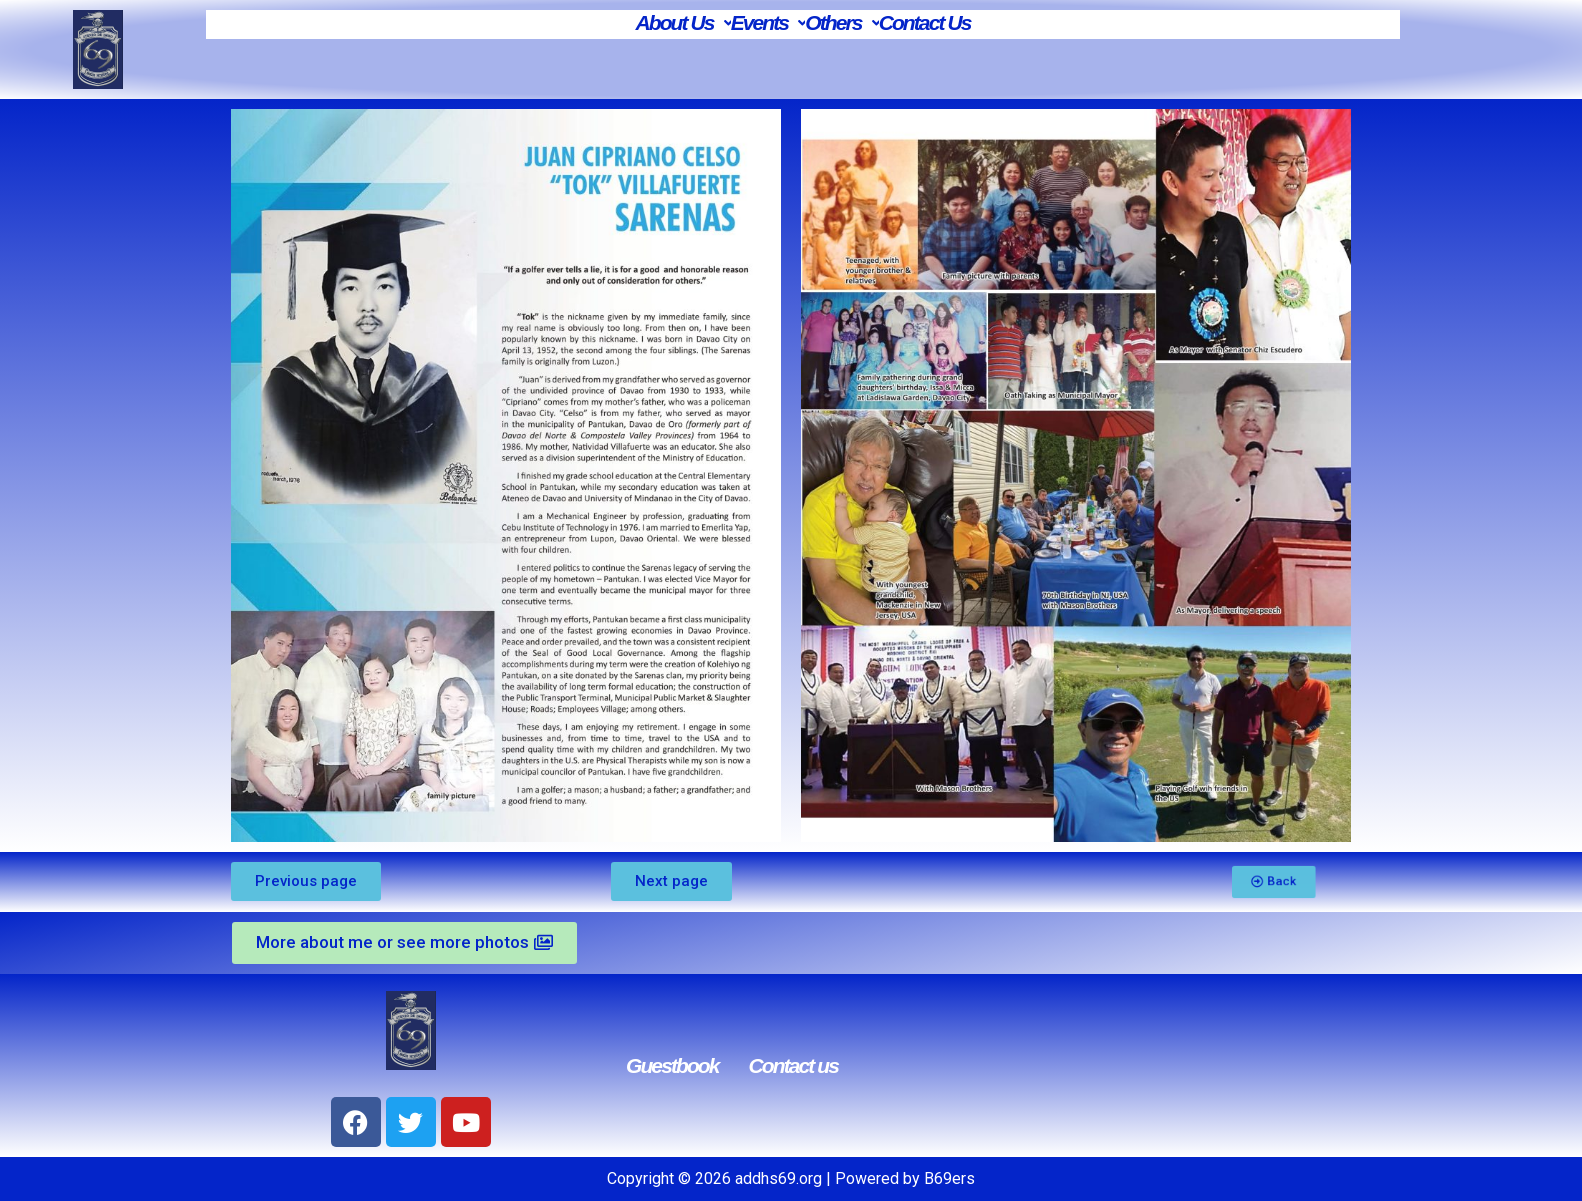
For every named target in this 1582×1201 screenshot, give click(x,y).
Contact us (794, 1065)
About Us (682, 22)
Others (841, 22)
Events (768, 22)
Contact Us (925, 22)
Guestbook (672, 1065)
